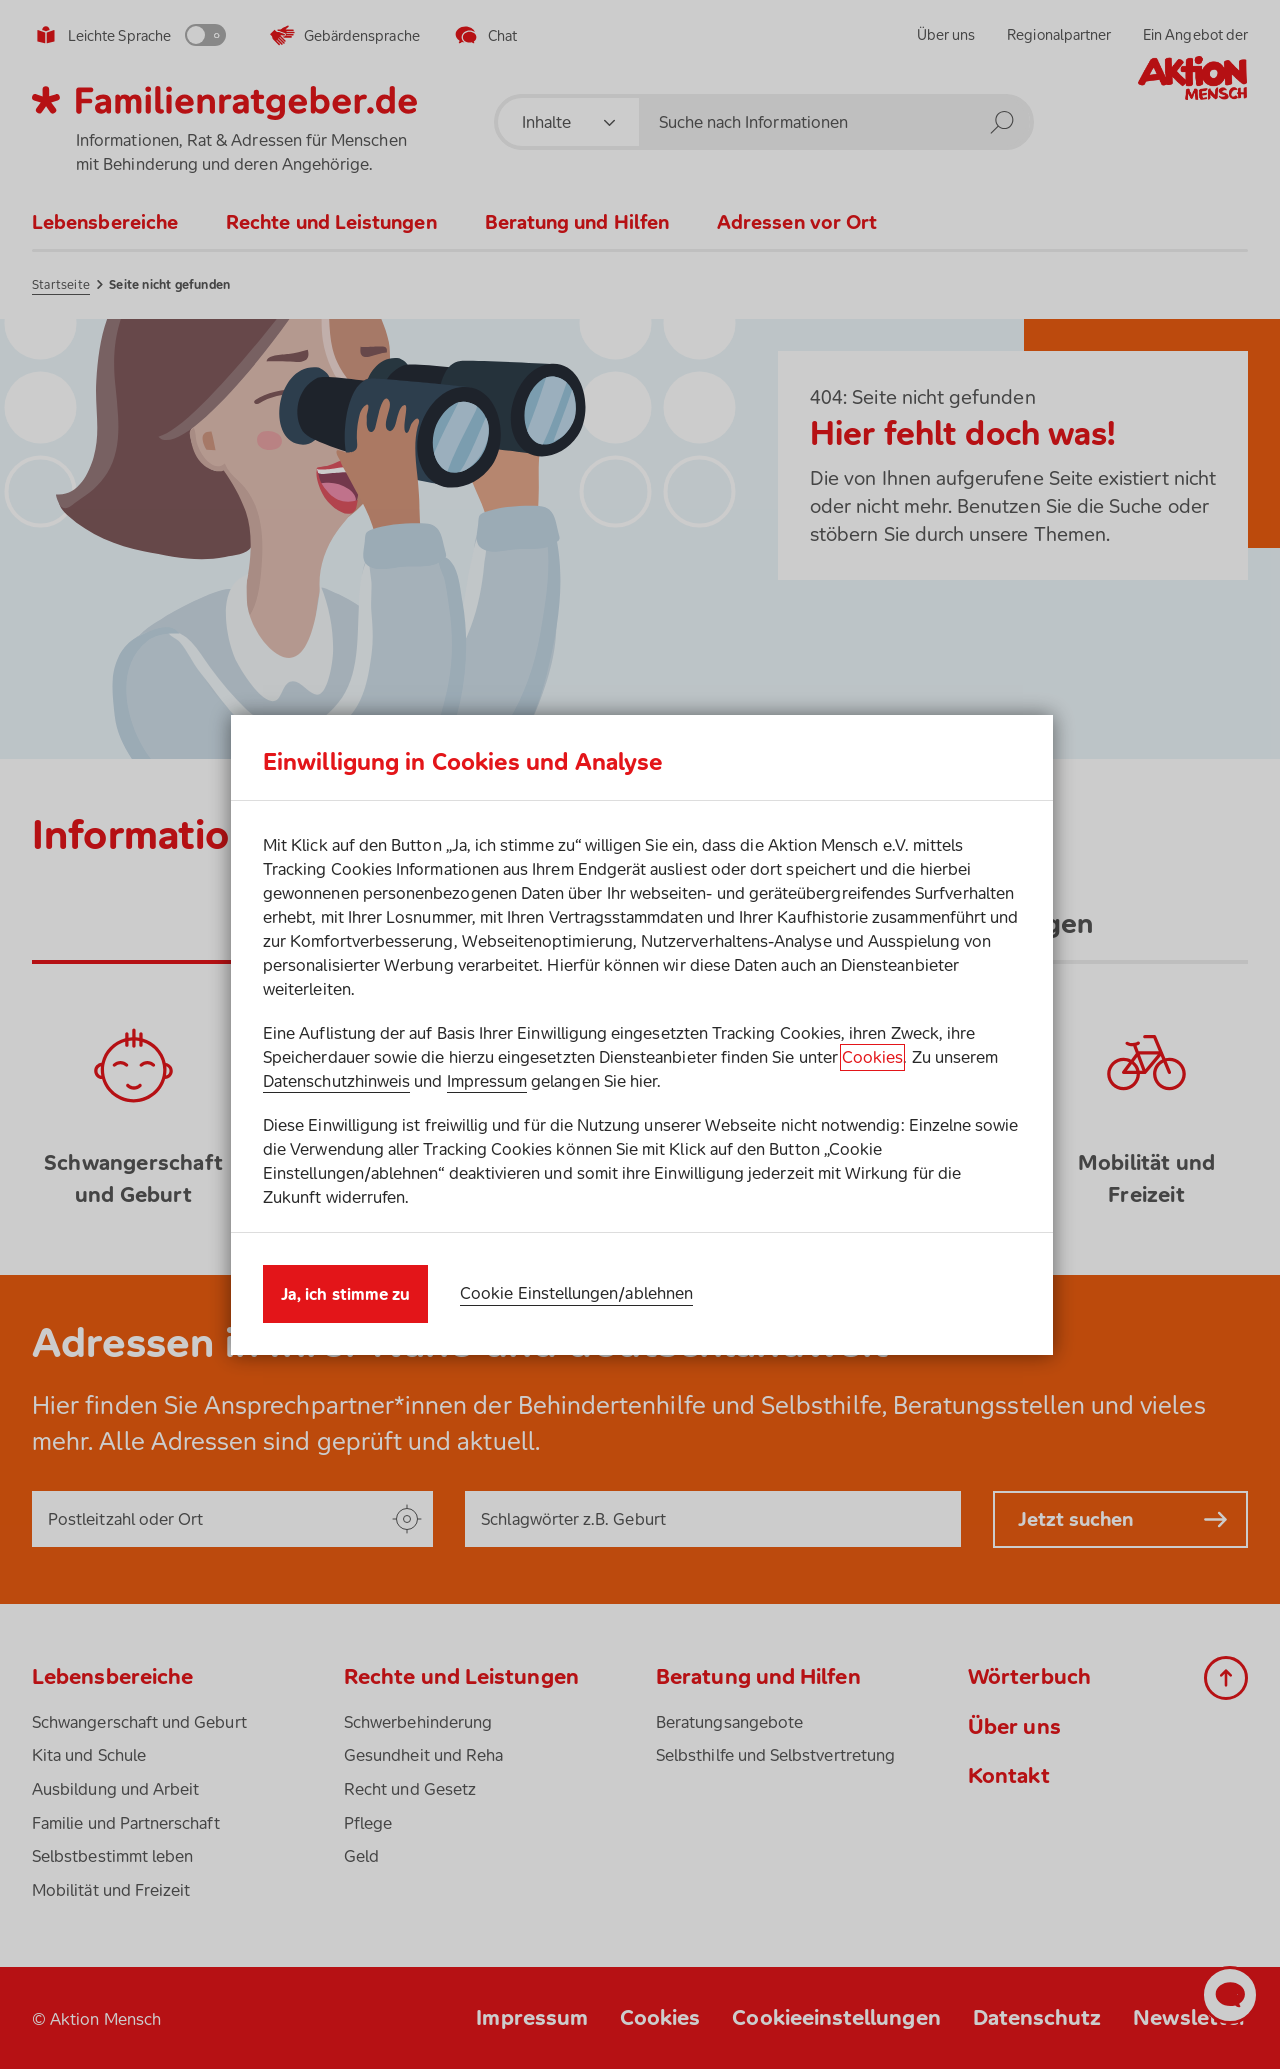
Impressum (487, 1081)
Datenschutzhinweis (336, 1081)
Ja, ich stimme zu (345, 1294)
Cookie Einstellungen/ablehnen (576, 1293)
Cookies (872, 1057)
